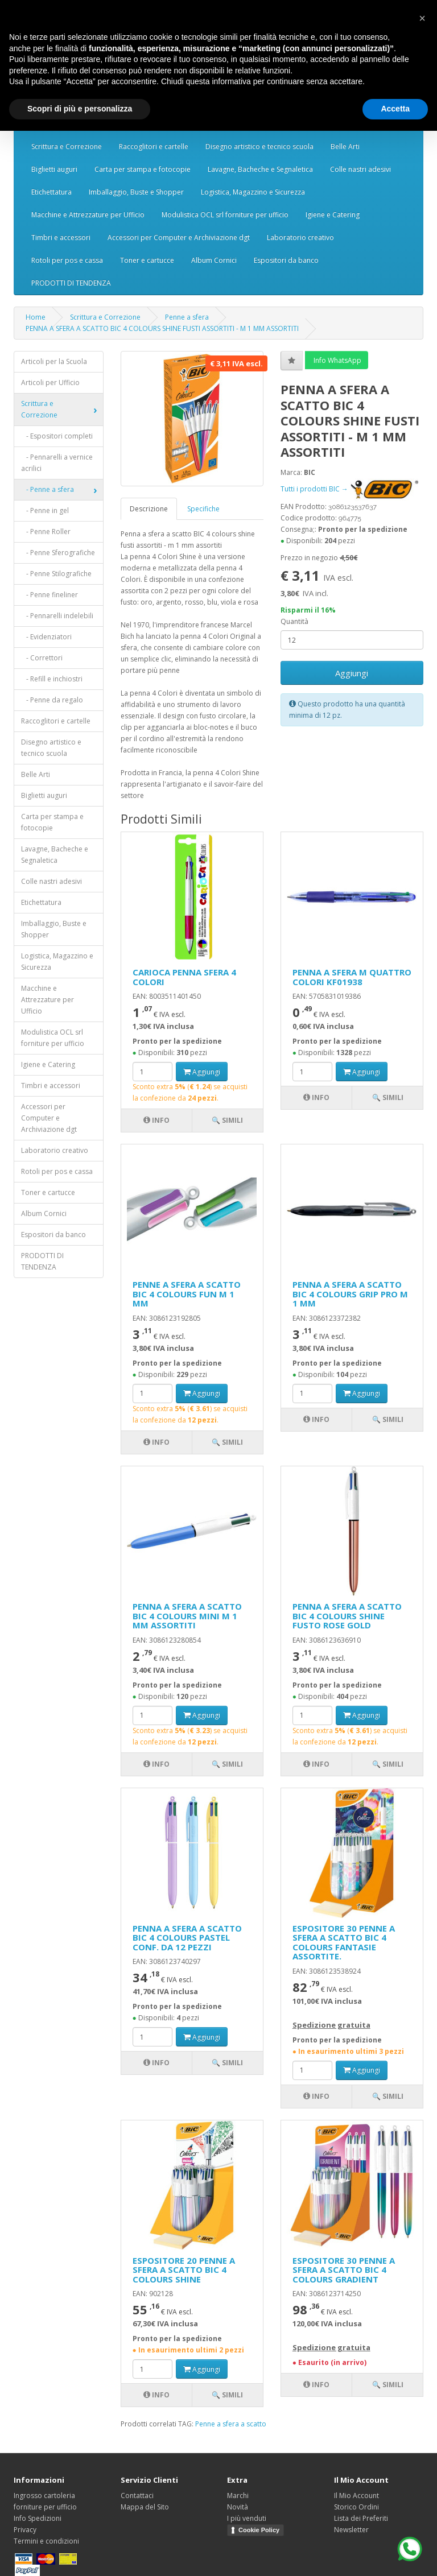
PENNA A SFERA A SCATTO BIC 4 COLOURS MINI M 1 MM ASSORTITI (187, 1616)
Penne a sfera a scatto (230, 2424)
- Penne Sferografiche (58, 552)
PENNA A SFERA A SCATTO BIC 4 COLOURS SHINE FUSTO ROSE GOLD (347, 1616)
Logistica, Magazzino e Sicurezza (253, 192)
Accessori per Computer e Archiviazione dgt (179, 237)
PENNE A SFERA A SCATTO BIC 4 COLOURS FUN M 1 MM (187, 1294)
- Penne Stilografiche (56, 573)
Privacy (25, 2529)
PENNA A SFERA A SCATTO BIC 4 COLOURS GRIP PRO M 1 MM (350, 1294)
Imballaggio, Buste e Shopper (136, 192)
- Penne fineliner (49, 594)
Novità (237, 2507)
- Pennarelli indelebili (57, 616)
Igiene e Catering (333, 215)
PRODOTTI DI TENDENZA (71, 283)
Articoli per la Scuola (54, 361)
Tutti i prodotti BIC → (349, 489)
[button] (422, 18)
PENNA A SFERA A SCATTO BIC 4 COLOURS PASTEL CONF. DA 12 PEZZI (187, 1937)
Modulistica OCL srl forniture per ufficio (225, 215)
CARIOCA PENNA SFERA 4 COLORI (184, 976)
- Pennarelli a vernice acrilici (57, 462)
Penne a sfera (187, 317)
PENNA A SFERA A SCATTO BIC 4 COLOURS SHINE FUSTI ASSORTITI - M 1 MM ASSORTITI (162, 328)
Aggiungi (351, 673)
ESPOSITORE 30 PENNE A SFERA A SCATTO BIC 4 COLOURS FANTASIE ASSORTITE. (343, 1942)
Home (36, 317)
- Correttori (42, 658)
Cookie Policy (258, 2530)
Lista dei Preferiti (361, 2518)
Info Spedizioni (37, 2518)
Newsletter (351, 2529)
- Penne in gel (45, 510)
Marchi (238, 2495)
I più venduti (246, 2518)
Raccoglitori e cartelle (153, 146)
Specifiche (203, 509)
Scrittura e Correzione (66, 146)
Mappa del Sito (145, 2507)
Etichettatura (51, 192)
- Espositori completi (57, 436)
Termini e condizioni (46, 2541)
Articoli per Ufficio (50, 382)
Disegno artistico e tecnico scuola (259, 146)
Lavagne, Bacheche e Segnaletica (260, 169)
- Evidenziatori (46, 637)
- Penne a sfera (47, 489)
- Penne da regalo (52, 700)
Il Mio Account (356, 2495)
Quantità (294, 621)
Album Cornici (214, 260)
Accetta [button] (395, 108)
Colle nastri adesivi (360, 169)
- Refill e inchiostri (52, 679)
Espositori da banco (286, 260)
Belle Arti (345, 146)
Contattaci (137, 2495)
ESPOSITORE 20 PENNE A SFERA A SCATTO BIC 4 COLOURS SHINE (184, 2270)
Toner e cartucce (147, 260)
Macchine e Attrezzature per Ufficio (88, 215)
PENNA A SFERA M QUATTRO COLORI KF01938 (351, 976)
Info (156, 1120)
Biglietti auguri (54, 169)
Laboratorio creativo (300, 237)
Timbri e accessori (60, 237)
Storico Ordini (356, 2507)
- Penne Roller (46, 531)
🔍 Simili (227, 1120)
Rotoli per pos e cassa (67, 260)
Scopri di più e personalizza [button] (79, 108)
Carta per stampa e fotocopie (142, 169)
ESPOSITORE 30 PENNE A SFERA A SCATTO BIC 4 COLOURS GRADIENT (343, 2270)
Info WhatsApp (336, 360)
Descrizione (149, 509)
